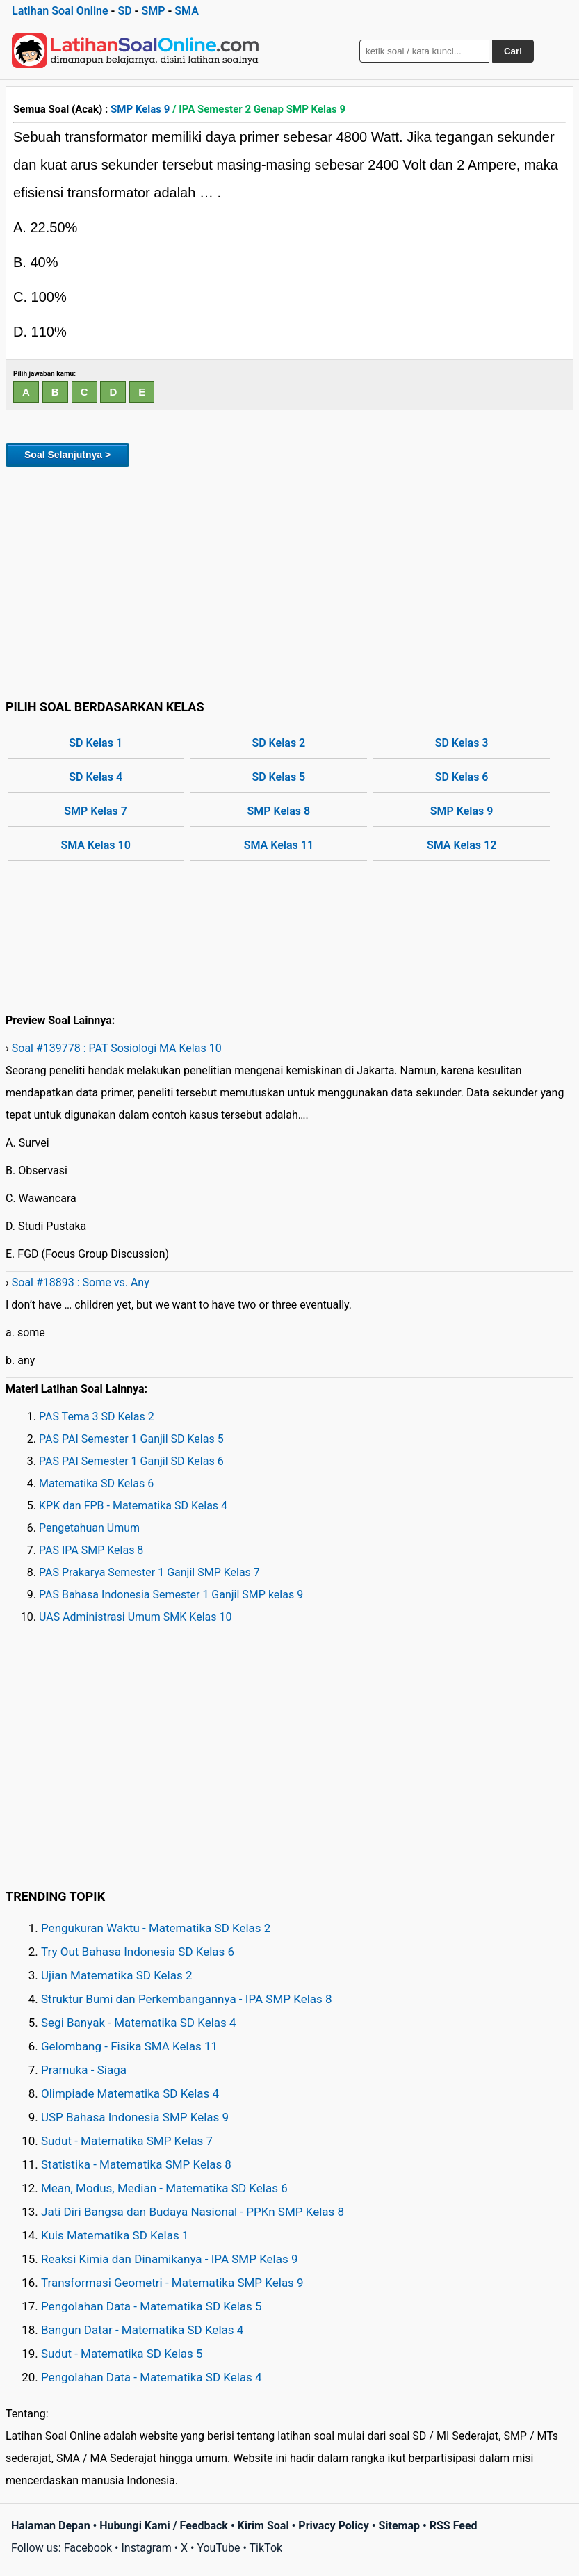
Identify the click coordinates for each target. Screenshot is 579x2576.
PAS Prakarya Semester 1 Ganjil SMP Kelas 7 (149, 1572)
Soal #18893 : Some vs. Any (80, 1282)
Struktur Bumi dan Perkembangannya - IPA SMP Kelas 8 (186, 1999)
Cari (513, 51)
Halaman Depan (50, 2525)
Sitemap (399, 2525)
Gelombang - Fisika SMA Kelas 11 (129, 2046)
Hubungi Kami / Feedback (163, 2525)
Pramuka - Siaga (84, 2070)
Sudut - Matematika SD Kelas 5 (122, 2353)
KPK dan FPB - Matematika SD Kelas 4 (133, 1505)
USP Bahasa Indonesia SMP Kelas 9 (135, 2117)
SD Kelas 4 (95, 777)
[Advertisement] (289, 580)
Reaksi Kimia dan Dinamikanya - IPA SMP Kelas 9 (169, 2259)
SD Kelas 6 (462, 777)
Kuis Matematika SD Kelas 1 (114, 2235)
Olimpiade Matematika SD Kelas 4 (130, 2093)
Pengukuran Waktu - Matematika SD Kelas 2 (155, 1928)
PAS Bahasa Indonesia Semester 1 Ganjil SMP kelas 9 (171, 1594)
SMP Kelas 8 (279, 811)
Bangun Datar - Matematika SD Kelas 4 (142, 2330)
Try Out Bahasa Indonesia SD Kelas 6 (137, 1952)
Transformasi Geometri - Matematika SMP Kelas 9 (172, 2283)
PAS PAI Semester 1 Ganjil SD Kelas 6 (131, 1461)
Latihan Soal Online (60, 10)
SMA (186, 10)
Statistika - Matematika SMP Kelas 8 (136, 2164)
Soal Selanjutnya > (67, 454)
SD (124, 10)
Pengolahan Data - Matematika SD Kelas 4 (151, 2377)
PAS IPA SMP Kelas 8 (91, 1550)
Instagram (146, 2547)
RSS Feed (454, 2525)
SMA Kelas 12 (461, 845)
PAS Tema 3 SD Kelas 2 (96, 1416)
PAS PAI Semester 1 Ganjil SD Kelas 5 (131, 1438)
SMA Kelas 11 (278, 845)
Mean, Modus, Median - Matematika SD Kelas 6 (164, 2188)
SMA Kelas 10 (95, 845)
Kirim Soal (263, 2525)
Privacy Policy (333, 2525)
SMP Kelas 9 (140, 109)
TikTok (266, 2547)
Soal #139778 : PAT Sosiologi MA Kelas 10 (117, 1048)
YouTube (218, 2547)
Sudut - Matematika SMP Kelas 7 (127, 2141)
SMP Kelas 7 (95, 811)
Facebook (88, 2547)
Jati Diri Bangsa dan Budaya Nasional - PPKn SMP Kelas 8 (192, 2212)
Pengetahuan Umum (89, 1527)
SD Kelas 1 (95, 743)
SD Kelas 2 (278, 743)
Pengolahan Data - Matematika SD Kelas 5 (151, 2306)
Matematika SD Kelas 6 (96, 1483)
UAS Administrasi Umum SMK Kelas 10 (135, 1616)
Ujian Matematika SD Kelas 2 (117, 1975)
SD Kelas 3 (462, 743)
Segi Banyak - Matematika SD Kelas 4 (138, 2023)
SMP (153, 10)
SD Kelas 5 (278, 777)
